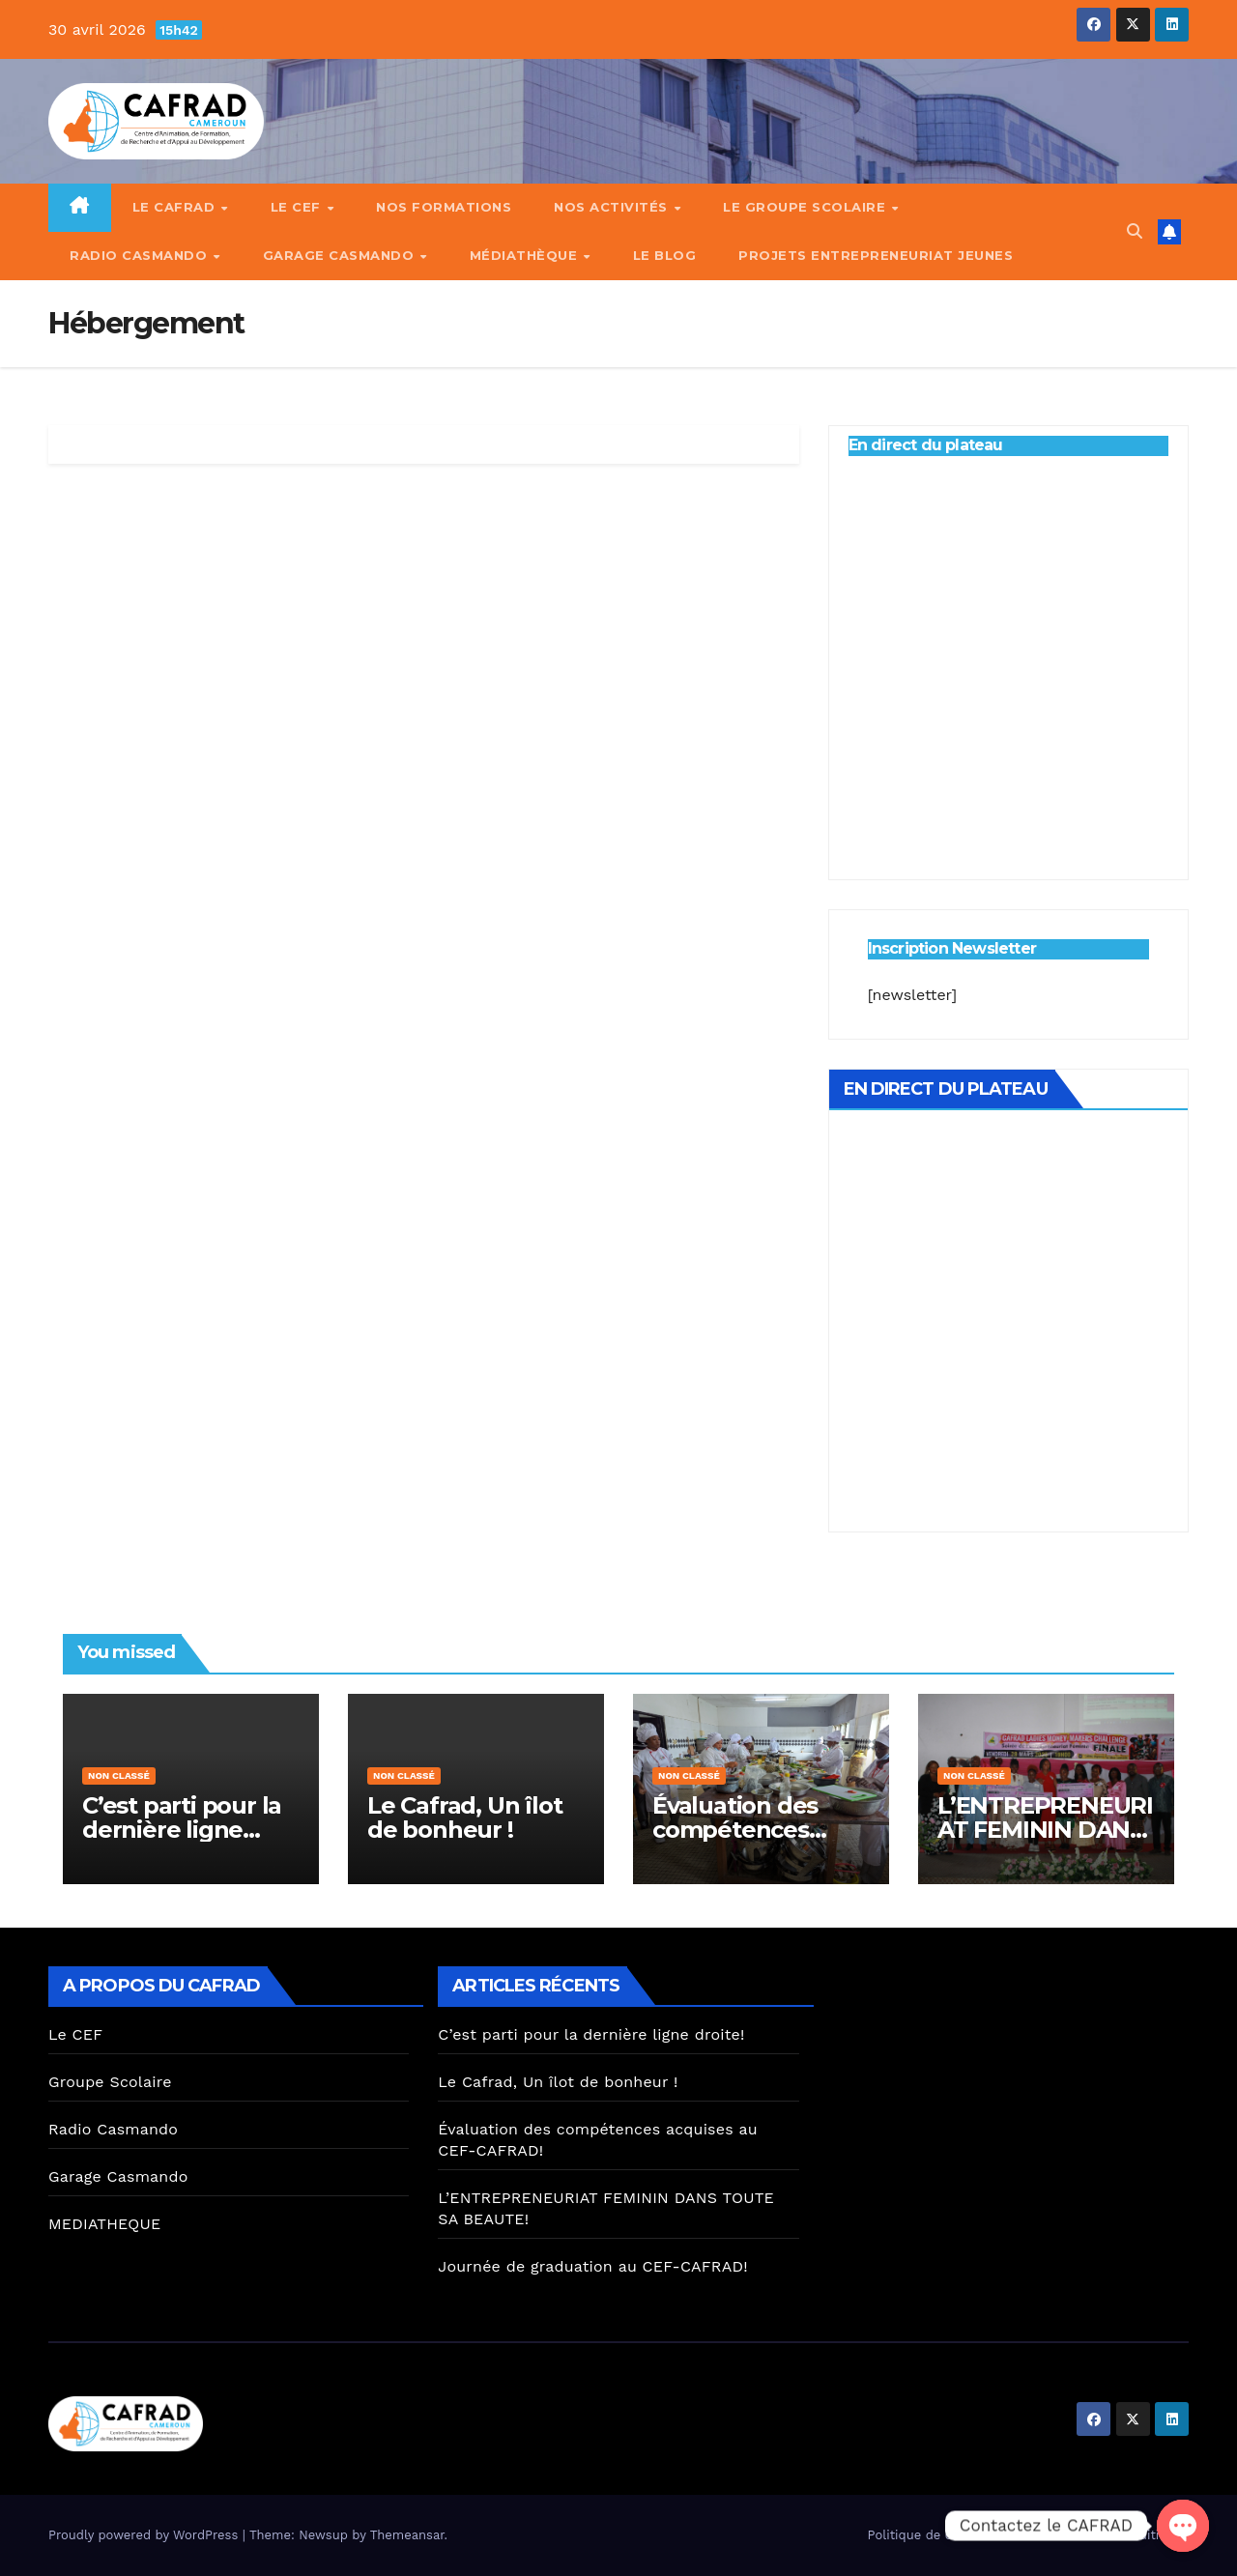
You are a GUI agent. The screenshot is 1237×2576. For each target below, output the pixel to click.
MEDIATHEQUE (104, 2224)
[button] (1134, 231)
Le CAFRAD (175, 207)
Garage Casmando (340, 255)
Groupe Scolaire (110, 2082)
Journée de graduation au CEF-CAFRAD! (592, 2266)
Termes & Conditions (1117, 2535)
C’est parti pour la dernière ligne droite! (181, 1829)
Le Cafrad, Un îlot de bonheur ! (464, 1817)
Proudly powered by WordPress (145, 2535)
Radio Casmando (141, 255)
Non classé (119, 1775)
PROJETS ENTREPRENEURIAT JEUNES (875, 255)
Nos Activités (613, 207)
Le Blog (665, 255)
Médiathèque (526, 255)
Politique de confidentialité (951, 2535)
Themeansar (407, 2535)
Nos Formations (443, 207)
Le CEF (298, 207)
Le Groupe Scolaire (806, 207)
